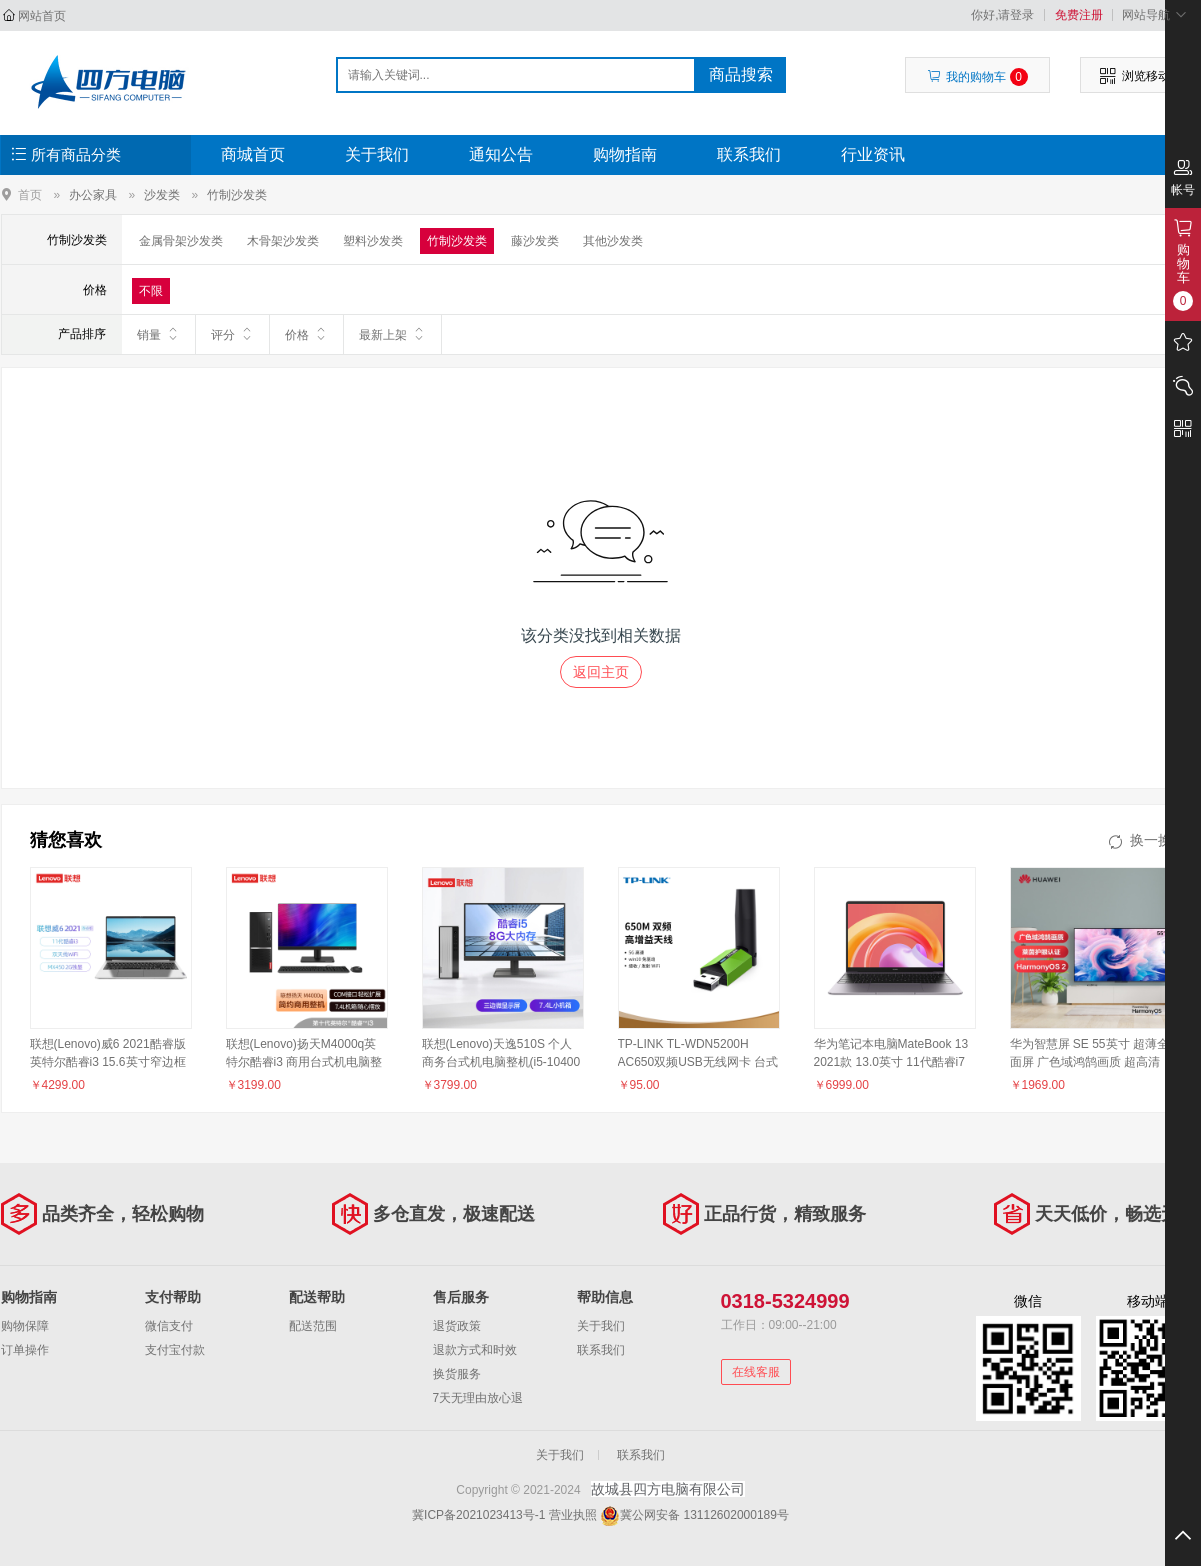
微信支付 (169, 1326)
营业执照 (573, 1515)
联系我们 (749, 154)
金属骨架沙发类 (181, 241)
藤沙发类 (535, 241)
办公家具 (93, 195)
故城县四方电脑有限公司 (107, 82)
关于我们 (377, 154)
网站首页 (42, 16)
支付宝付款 (175, 1350)
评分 (232, 334)
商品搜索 (741, 74)
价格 (306, 334)
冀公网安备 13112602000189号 (704, 1515)
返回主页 (601, 672)
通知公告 (501, 154)
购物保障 (25, 1326)
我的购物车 (977, 77)
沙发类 (162, 195)
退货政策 (457, 1326)
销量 (158, 334)
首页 (30, 194)
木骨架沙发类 (283, 241)
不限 (151, 291)
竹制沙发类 (237, 195)
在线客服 (756, 1372)
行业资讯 (873, 154)
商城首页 (253, 154)
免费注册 (1079, 15)
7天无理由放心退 (478, 1398)
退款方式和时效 (475, 1350)
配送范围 (313, 1326)
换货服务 (457, 1374)
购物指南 (625, 154)
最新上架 (392, 334)
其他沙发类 (613, 241)
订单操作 (25, 1350)
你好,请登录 (1002, 15)
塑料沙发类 (373, 241)
